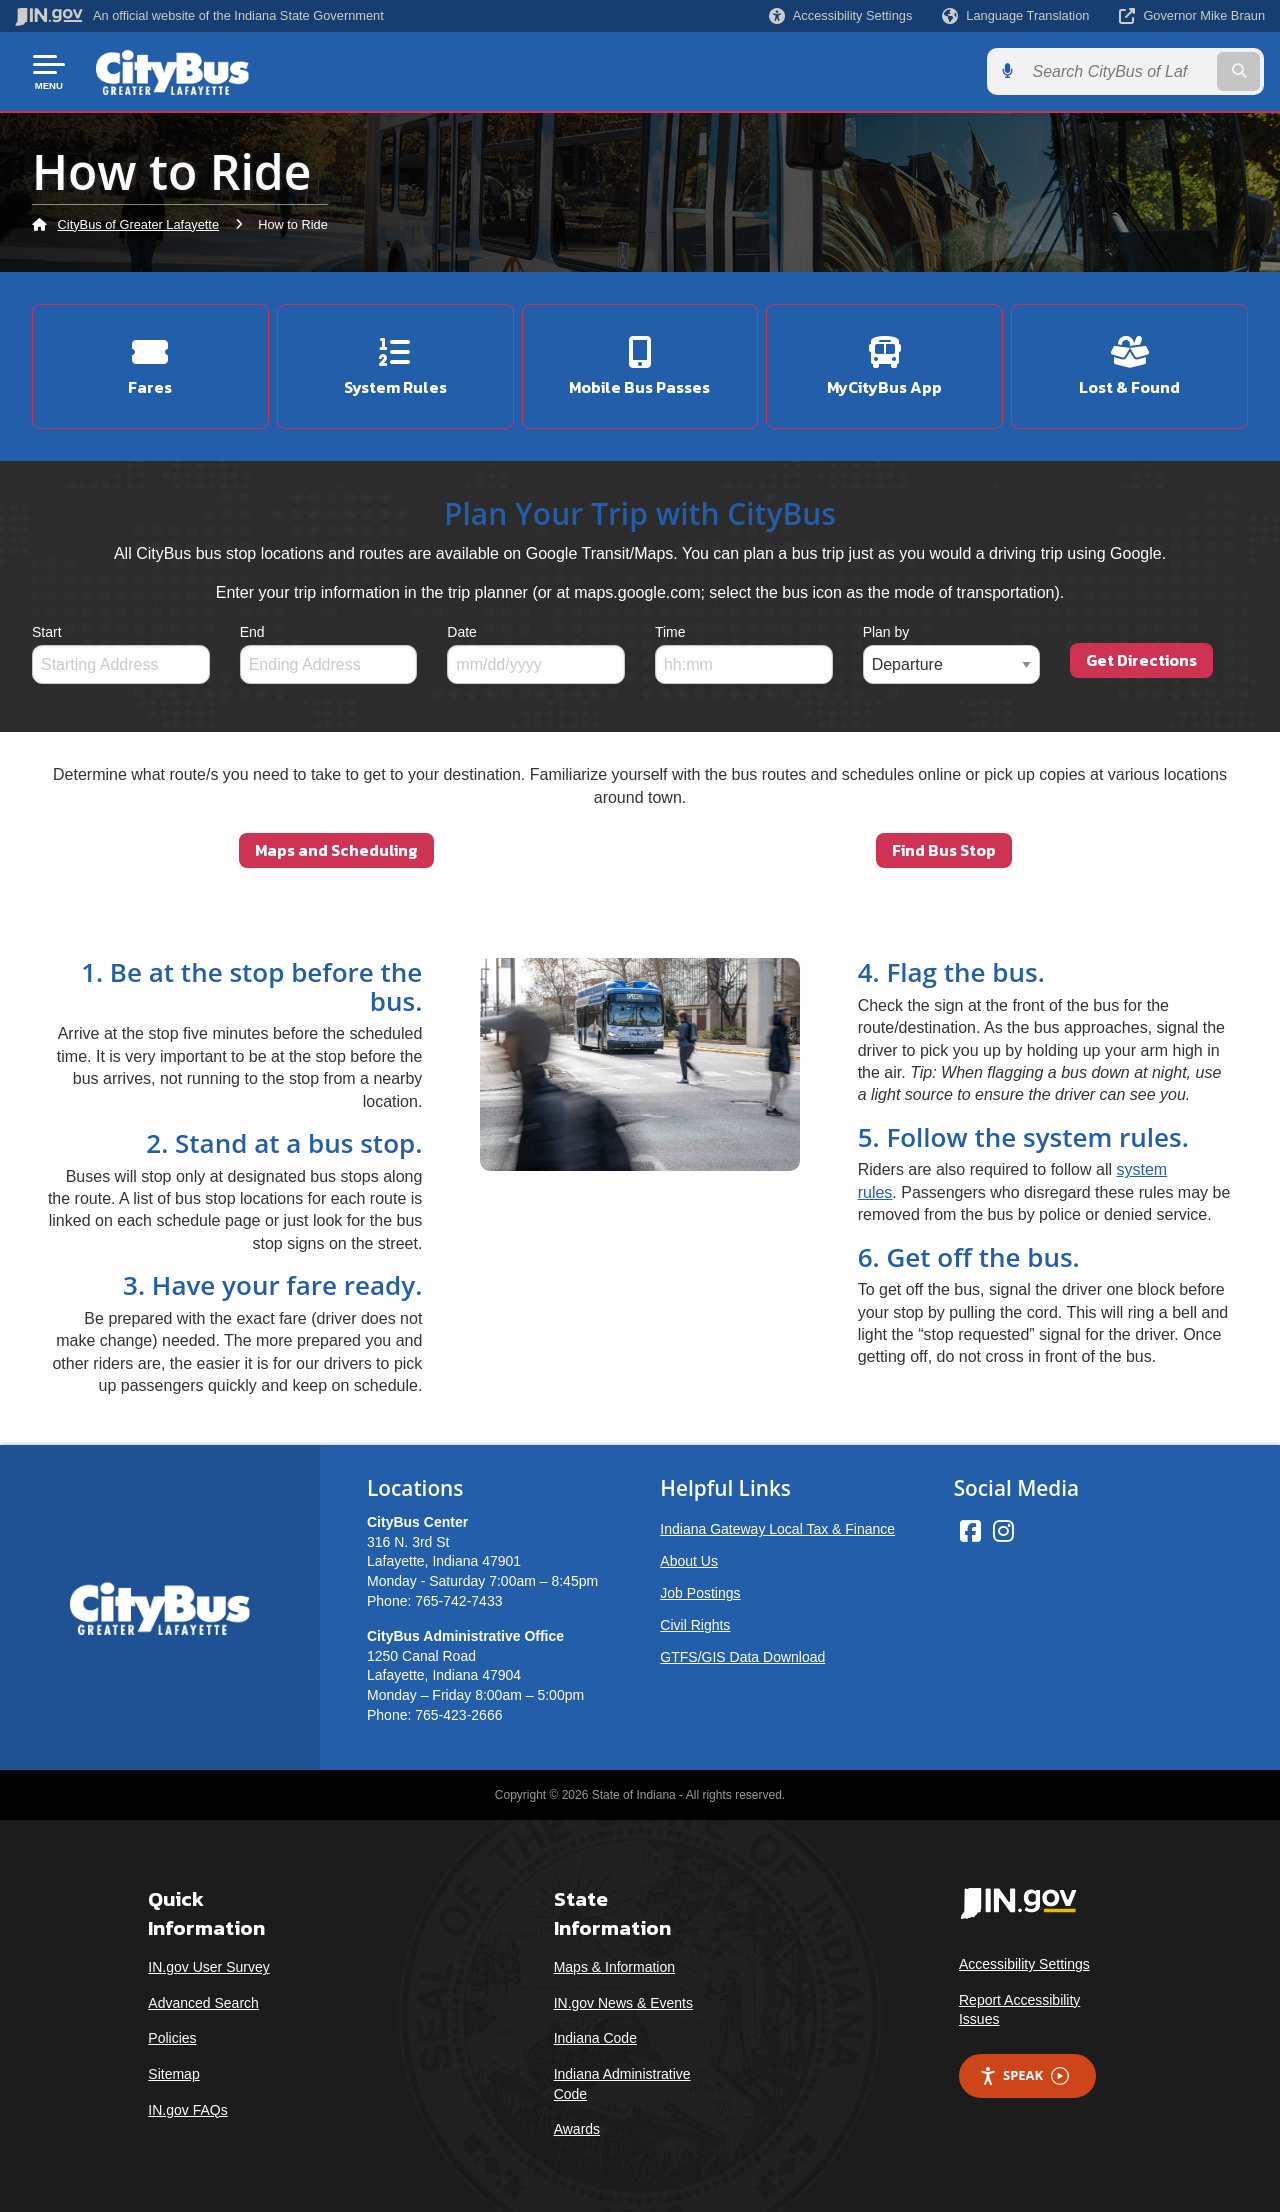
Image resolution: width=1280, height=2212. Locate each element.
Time (670, 632)
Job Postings (700, 1593)
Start (47, 632)
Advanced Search (203, 2003)
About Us (689, 1561)
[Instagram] (1003, 1531)
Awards (577, 2129)
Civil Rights (695, 1625)
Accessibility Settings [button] (1024, 1964)
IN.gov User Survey (208, 1967)
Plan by (886, 632)
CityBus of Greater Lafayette (138, 224)
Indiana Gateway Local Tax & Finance (777, 1529)
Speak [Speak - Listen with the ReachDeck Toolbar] (1024, 2075)
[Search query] (1122, 71)
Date (462, 632)
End (252, 632)
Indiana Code (595, 2038)
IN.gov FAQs (187, 2109)
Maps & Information (614, 1967)
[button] (840, 15)
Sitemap (173, 2074)
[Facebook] (970, 1531)
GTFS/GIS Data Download (742, 1657)
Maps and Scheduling (336, 850)
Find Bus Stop (944, 850)
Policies (172, 2038)
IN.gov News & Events (623, 2003)
